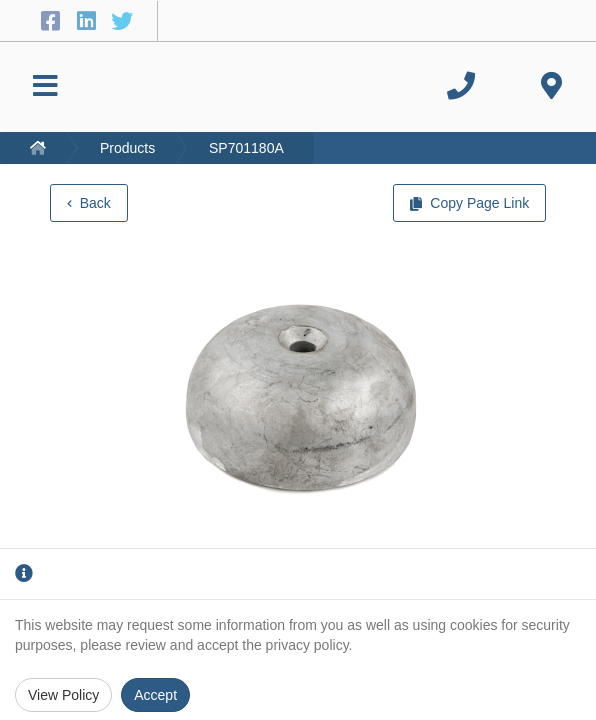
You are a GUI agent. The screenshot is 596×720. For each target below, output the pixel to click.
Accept (155, 695)
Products (127, 148)
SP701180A (246, 148)
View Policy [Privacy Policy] (63, 695)
